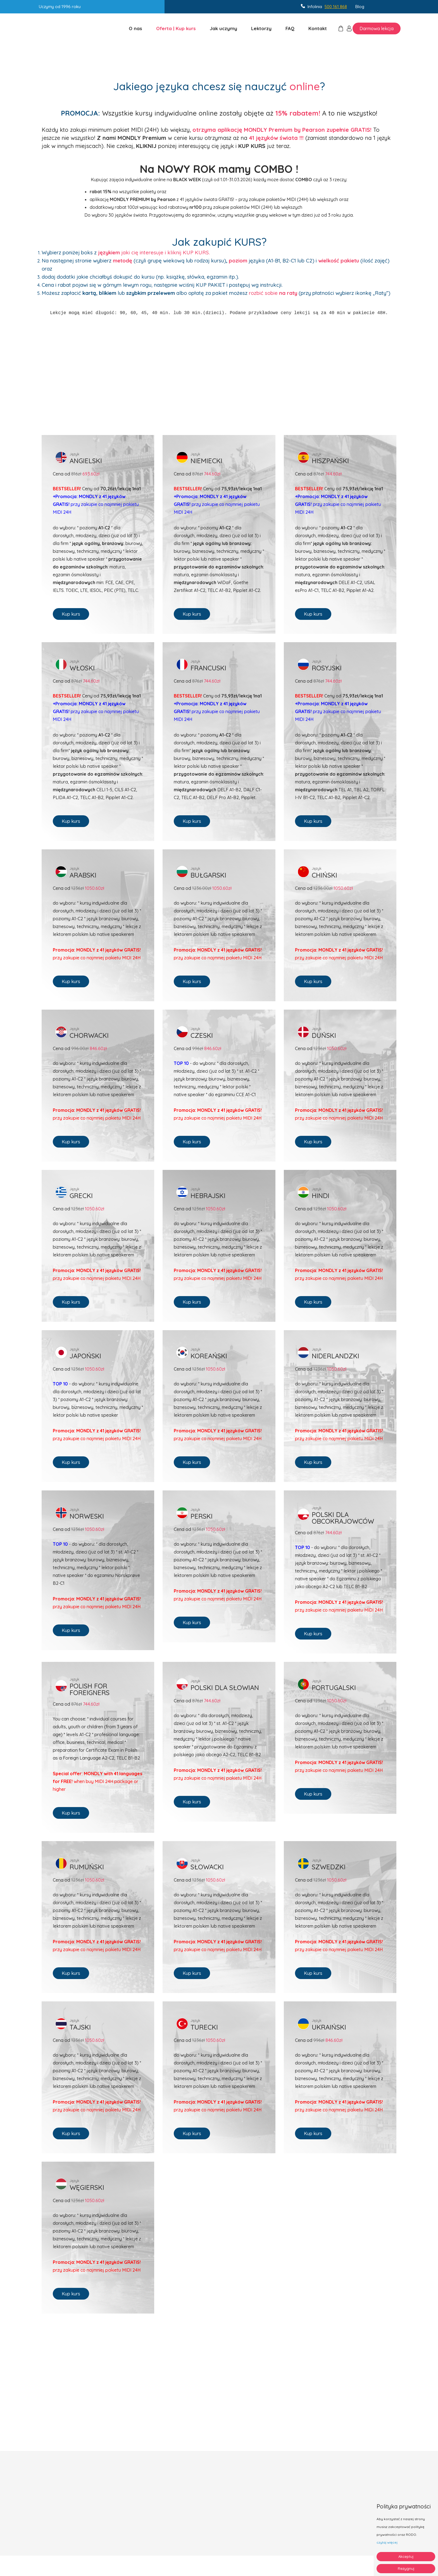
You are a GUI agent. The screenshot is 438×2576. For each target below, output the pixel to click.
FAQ (289, 28)
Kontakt (317, 28)
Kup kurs (71, 614)
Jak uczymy (223, 28)
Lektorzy (261, 28)
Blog (359, 6)
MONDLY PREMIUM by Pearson (142, 199)
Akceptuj (405, 2556)
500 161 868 (336, 6)
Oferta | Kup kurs (176, 28)
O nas (135, 28)
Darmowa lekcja (377, 28)
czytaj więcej (387, 2542)
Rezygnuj (406, 2568)
